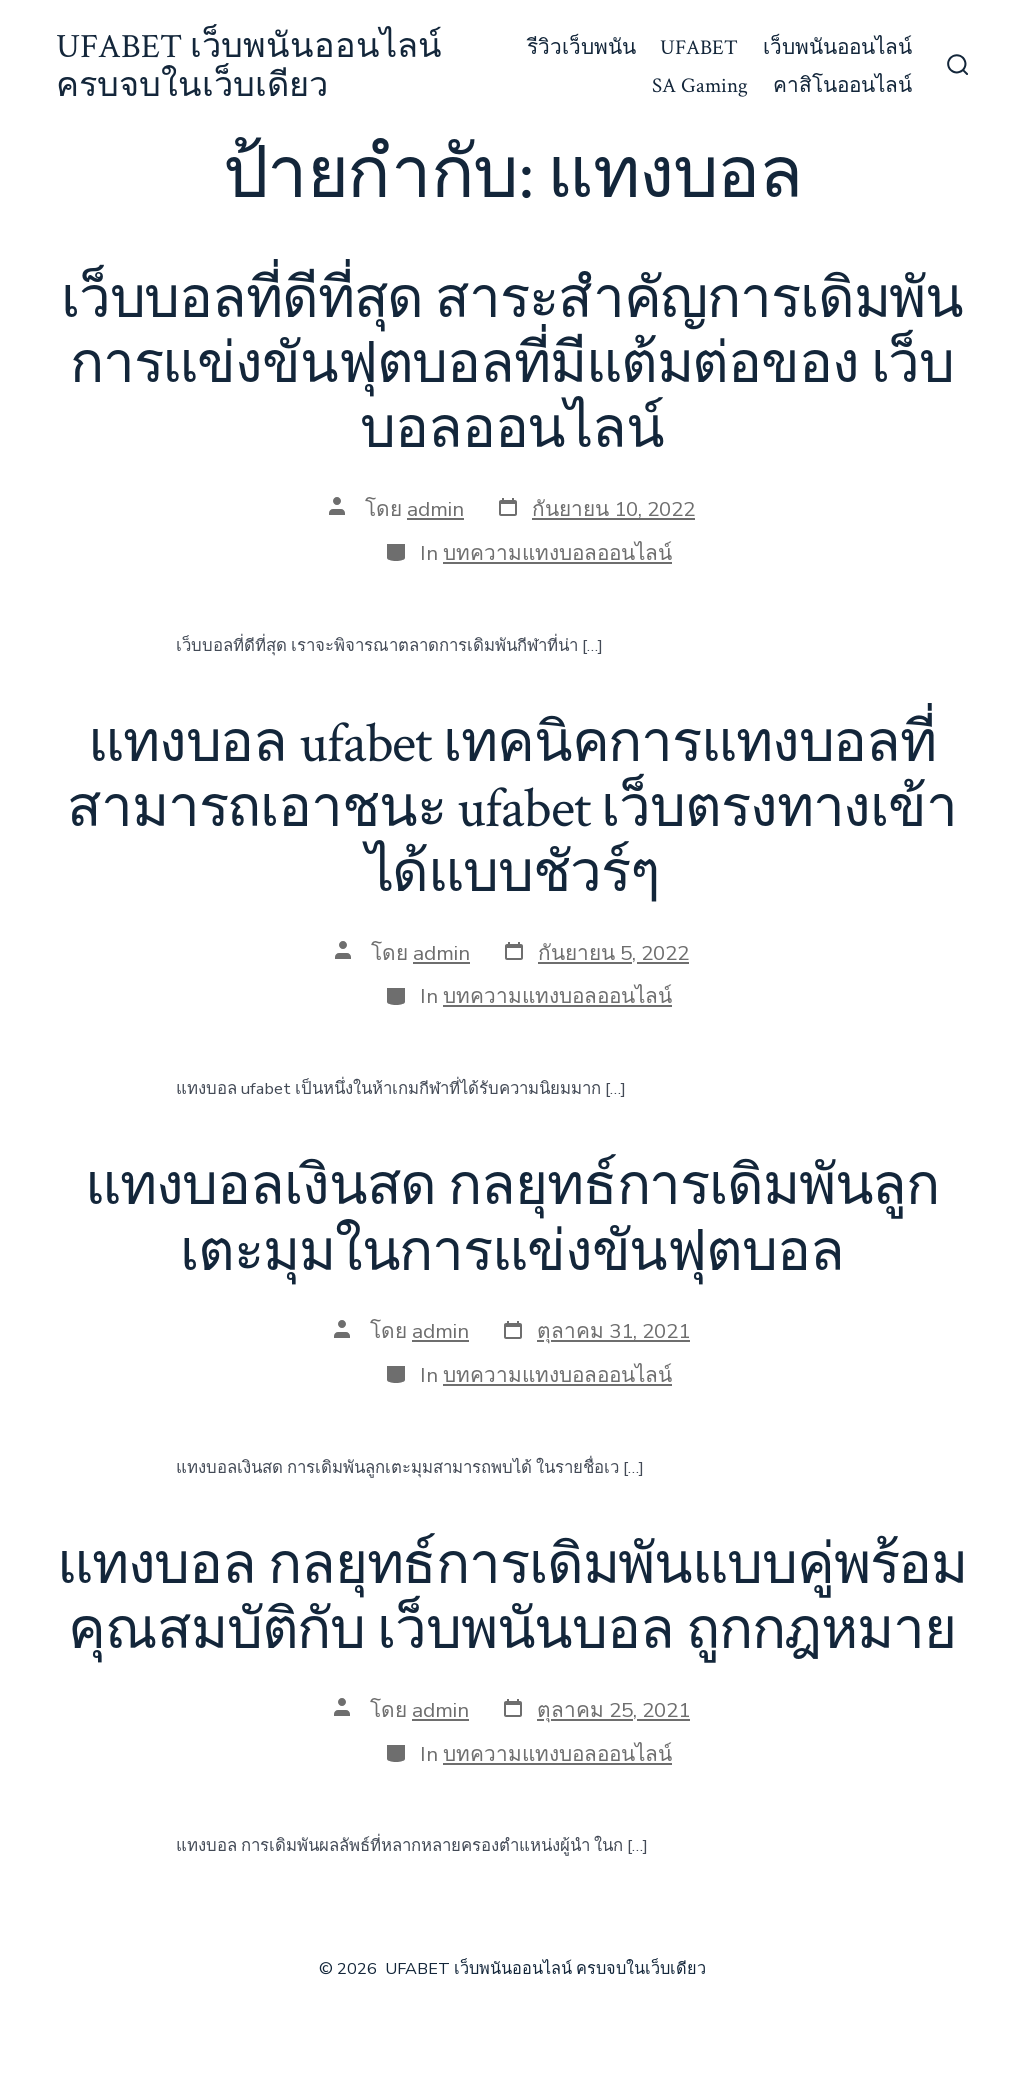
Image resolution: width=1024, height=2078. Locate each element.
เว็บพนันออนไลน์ (837, 47)
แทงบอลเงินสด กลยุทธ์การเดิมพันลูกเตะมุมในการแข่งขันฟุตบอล (512, 1219)
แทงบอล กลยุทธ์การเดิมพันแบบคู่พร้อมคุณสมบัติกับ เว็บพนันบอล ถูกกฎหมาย (512, 1598)
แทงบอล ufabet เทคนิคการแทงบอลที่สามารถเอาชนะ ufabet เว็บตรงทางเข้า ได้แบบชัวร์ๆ (512, 809)
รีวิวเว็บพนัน (581, 47)
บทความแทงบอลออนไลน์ (557, 553)
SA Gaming (700, 85)
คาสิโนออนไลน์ (842, 85)
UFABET (699, 47)
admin (435, 509)
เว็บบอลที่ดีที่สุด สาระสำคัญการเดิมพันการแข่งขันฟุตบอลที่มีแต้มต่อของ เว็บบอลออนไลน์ (512, 365)
